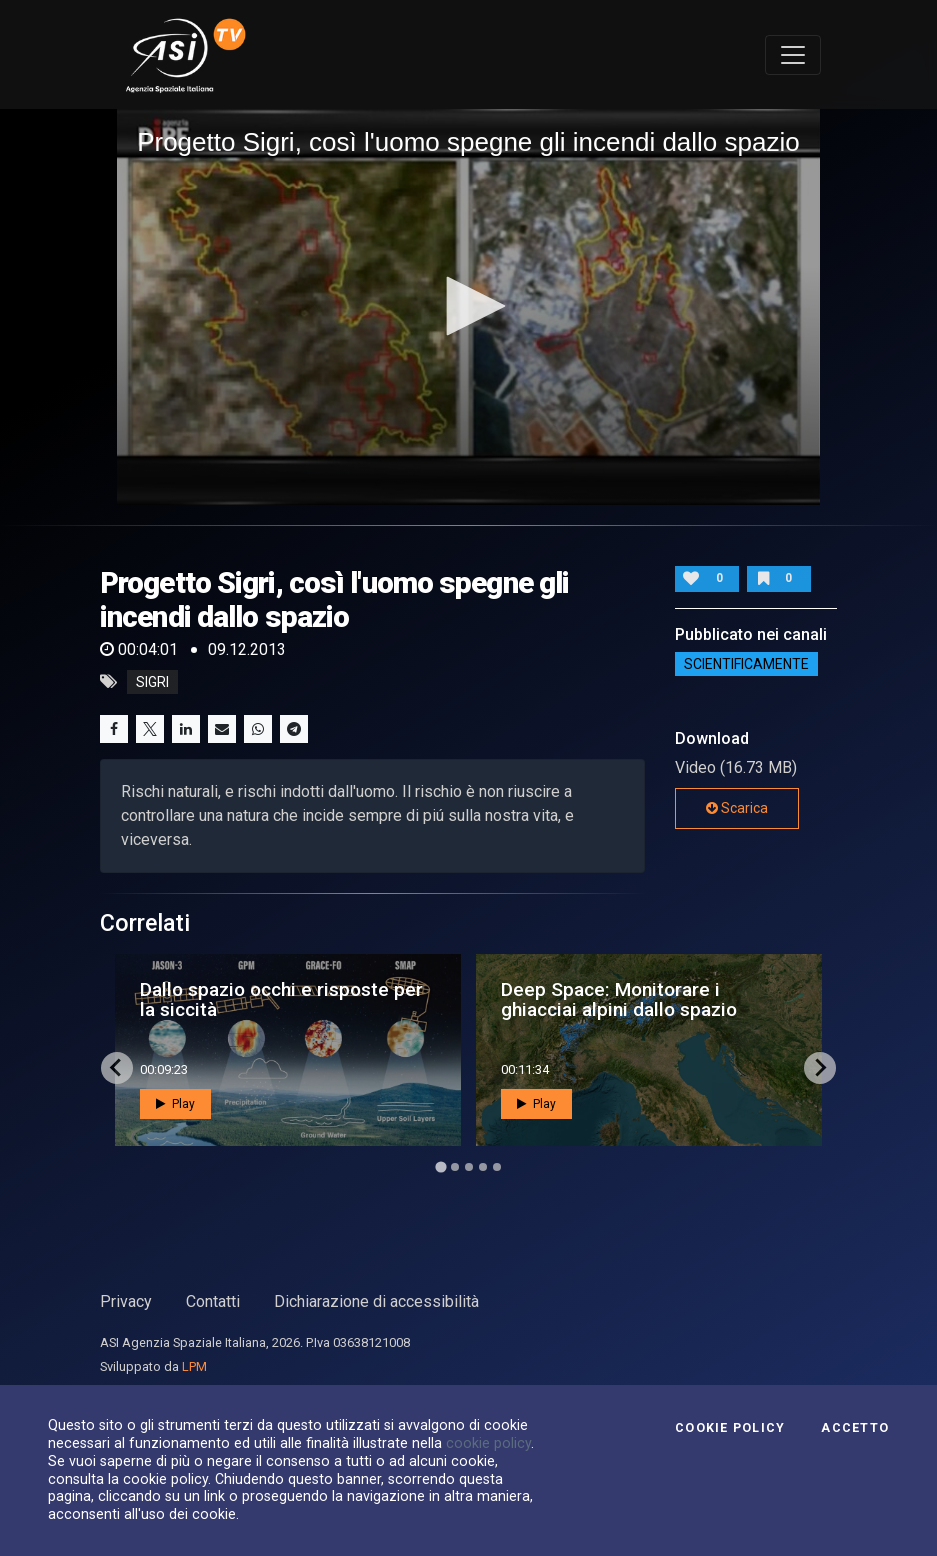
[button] (469, 306)
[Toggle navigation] (793, 55)
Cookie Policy (730, 1428)
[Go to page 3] (469, 1167)
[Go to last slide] (117, 1068)
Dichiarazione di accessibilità (376, 1301)
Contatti (213, 1301)
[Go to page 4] (483, 1167)
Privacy (126, 1301)
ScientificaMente (746, 664)
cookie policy (488, 1443)
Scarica (737, 808)
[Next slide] (820, 1068)
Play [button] (175, 1104)
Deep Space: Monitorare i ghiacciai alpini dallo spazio (619, 999)
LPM (194, 1366)
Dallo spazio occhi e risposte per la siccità (281, 999)
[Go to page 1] (440, 1166)
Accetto (855, 1428)
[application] (468, 306)
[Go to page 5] (497, 1167)
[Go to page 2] (455, 1167)
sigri (152, 682)
